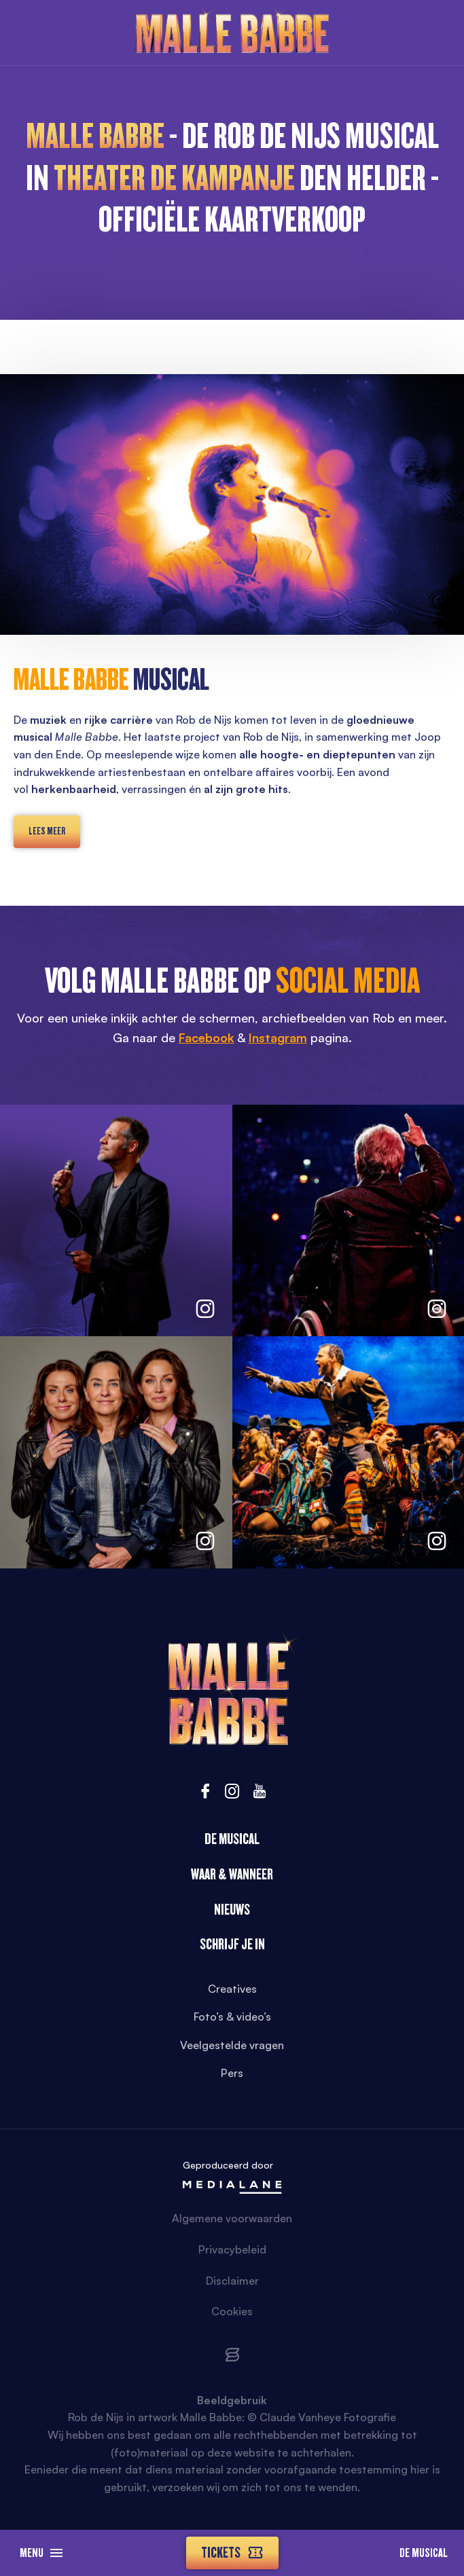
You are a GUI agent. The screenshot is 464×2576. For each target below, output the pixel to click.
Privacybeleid (232, 2249)
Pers (232, 2073)
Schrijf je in (232, 1944)
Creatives (232, 1988)
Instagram (278, 1037)
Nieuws (232, 1909)
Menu (41, 2552)
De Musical (423, 2552)
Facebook (206, 1037)
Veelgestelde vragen (232, 2045)
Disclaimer (232, 2280)
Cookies (232, 2311)
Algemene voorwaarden (232, 2218)
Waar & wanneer (232, 1874)
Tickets (232, 2552)
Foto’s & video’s (232, 2016)
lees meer (47, 831)
